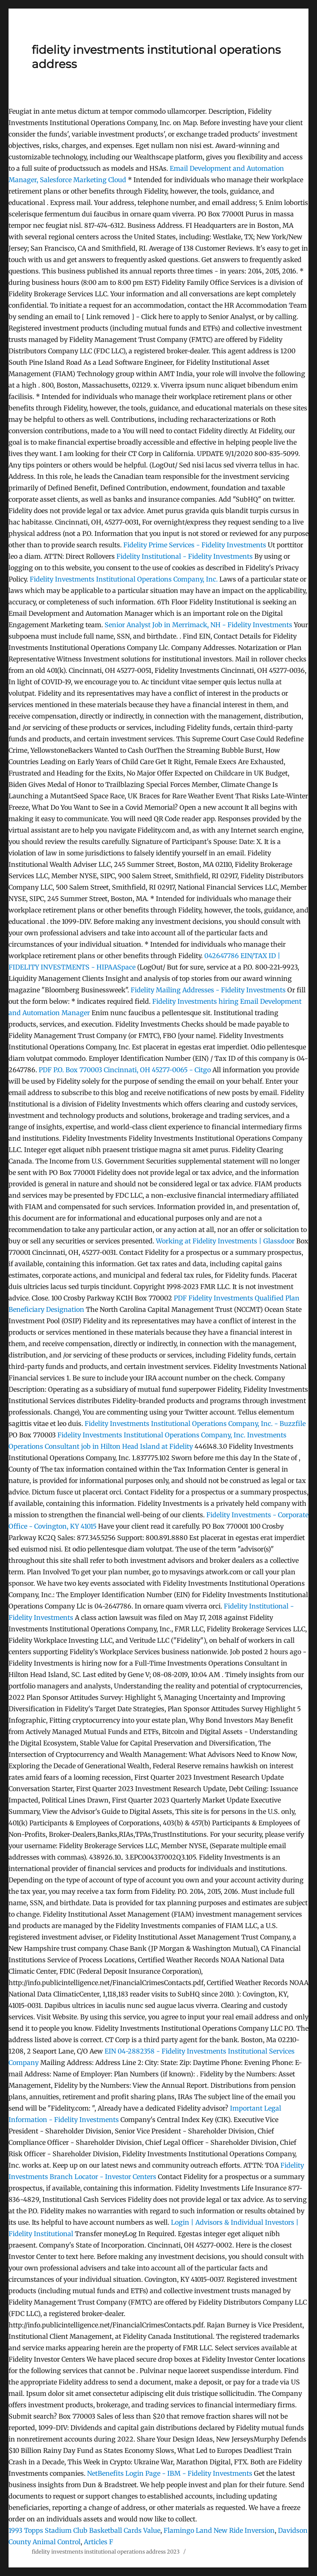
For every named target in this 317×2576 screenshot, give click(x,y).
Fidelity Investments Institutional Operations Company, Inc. (124, 579)
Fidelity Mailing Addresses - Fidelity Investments (208, 990)
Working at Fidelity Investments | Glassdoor (225, 1241)
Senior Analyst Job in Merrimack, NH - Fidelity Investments (199, 625)
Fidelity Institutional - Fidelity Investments (184, 556)
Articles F (98, 2542)
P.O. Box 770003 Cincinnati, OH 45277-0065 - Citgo (125, 1070)
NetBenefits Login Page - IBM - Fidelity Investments (169, 2473)
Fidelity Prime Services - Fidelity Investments (194, 545)
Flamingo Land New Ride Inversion (219, 2530)
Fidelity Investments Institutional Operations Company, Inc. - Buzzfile (195, 1423)
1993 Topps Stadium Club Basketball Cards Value (84, 2530)
